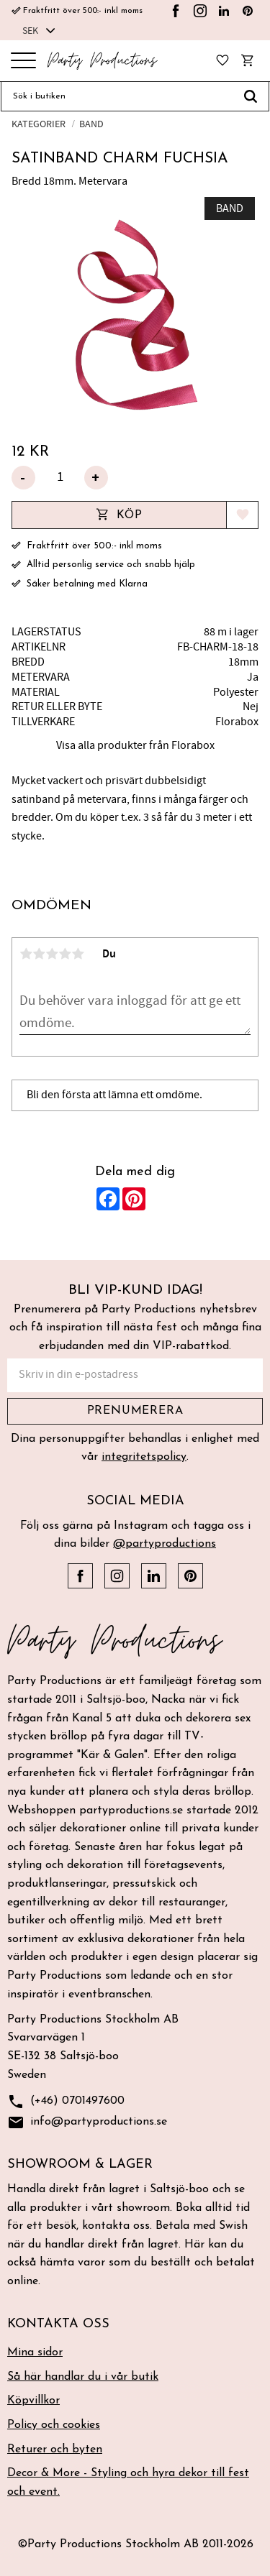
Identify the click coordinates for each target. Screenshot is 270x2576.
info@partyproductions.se (87, 2122)
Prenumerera (135, 1411)
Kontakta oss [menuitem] (58, 2324)
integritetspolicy (144, 1457)
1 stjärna (25, 953)
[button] (23, 61)
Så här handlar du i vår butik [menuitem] (82, 2377)
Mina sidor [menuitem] (35, 2352)
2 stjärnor (38, 953)
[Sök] (251, 96)
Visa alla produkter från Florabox (135, 745)
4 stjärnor (64, 953)
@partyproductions (164, 1544)
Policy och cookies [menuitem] (53, 2425)
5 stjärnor (77, 953)
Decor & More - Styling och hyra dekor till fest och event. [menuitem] (128, 2482)
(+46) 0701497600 (66, 2102)
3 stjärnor (51, 953)
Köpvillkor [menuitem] (33, 2400)
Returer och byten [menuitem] (54, 2449)
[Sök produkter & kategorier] (117, 96)
